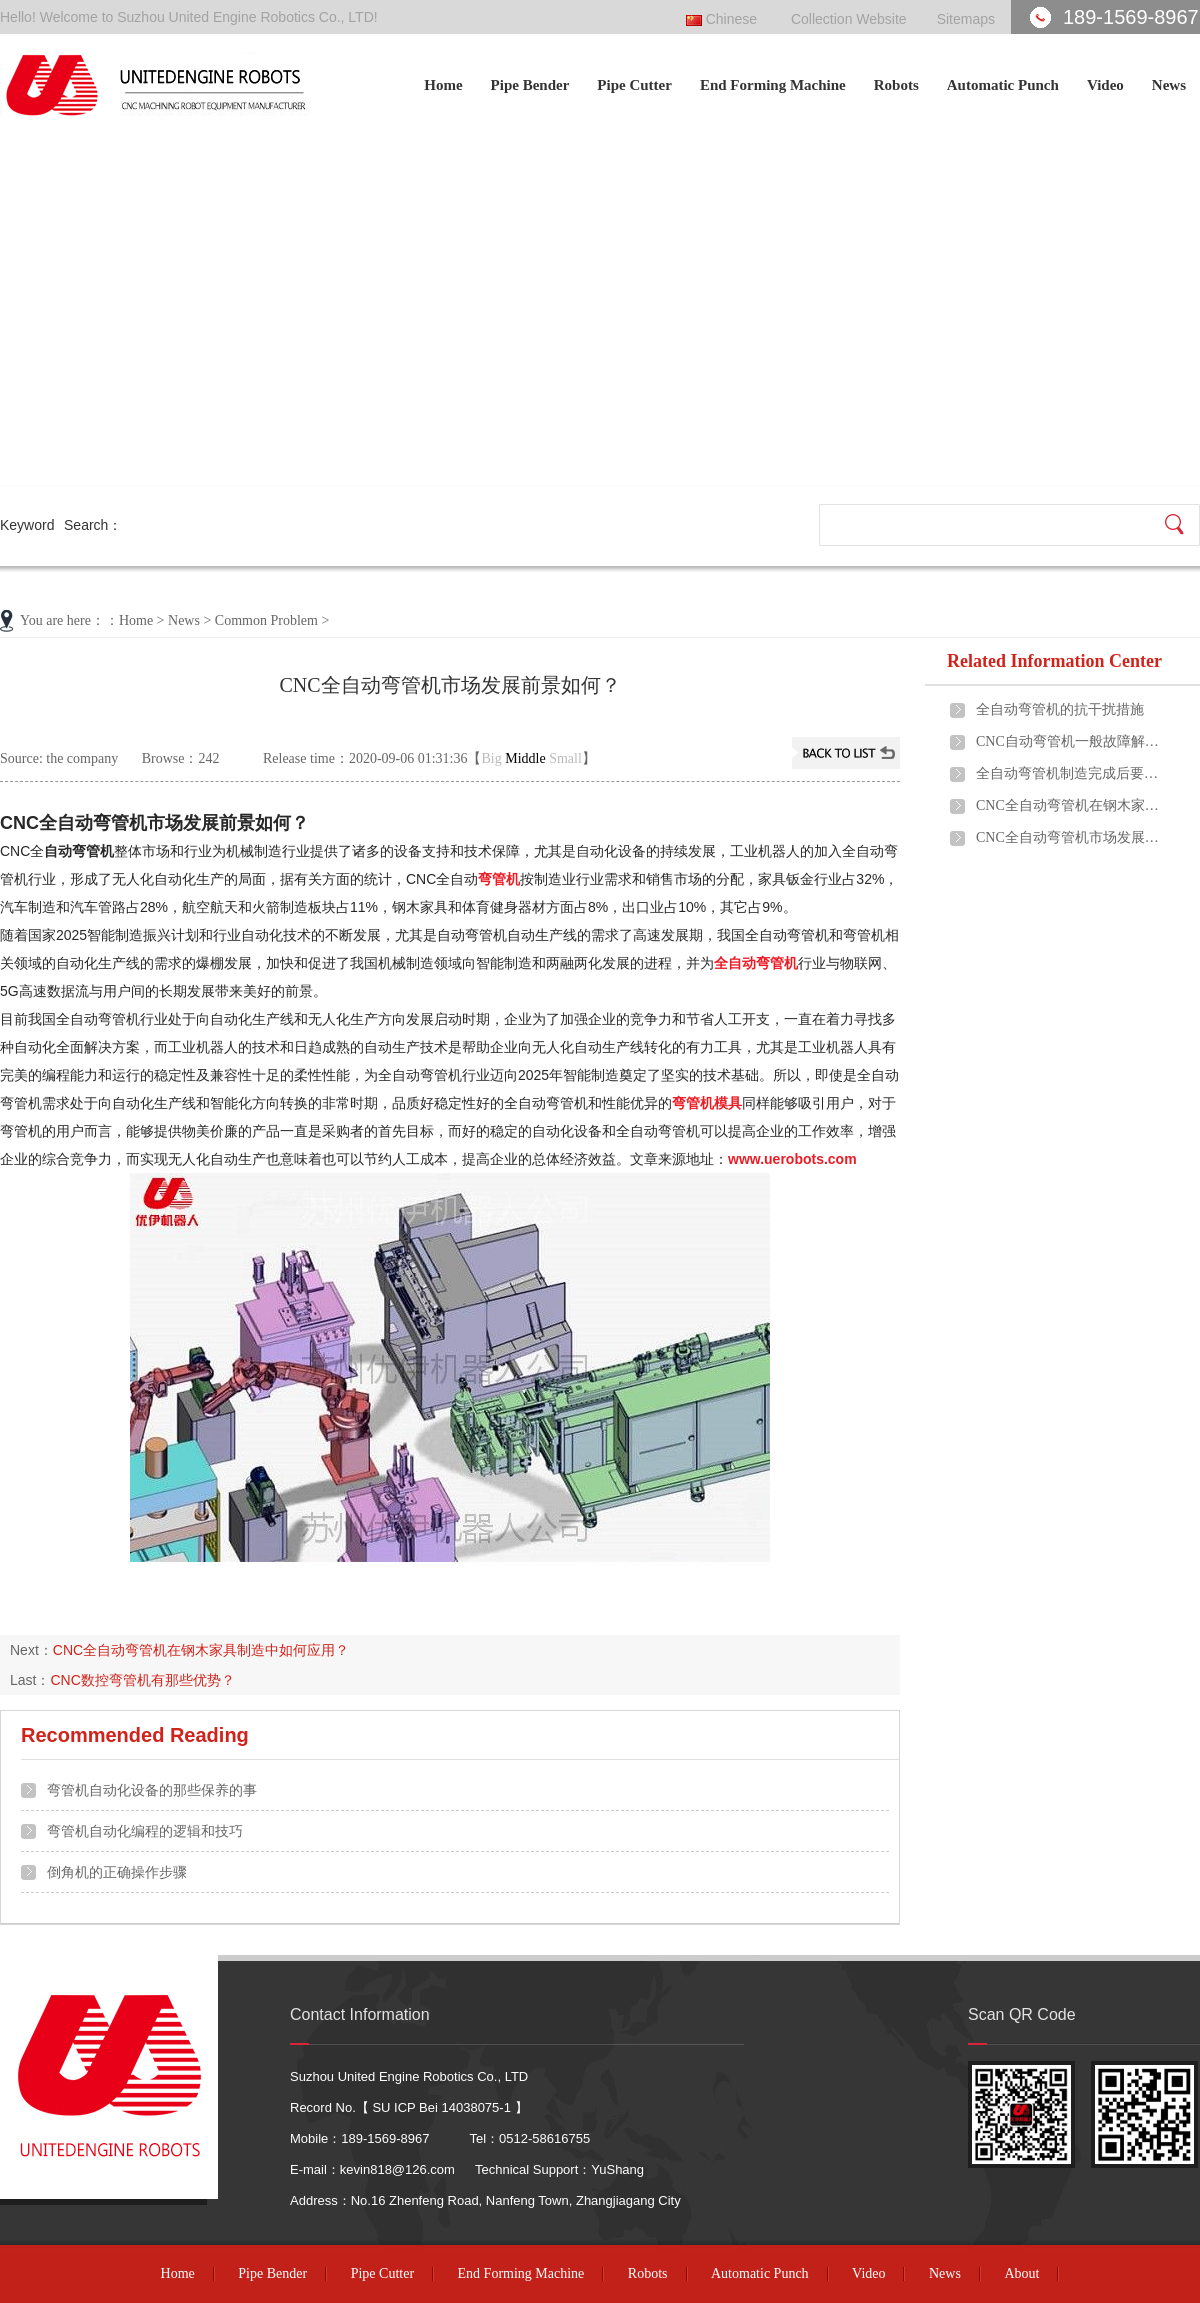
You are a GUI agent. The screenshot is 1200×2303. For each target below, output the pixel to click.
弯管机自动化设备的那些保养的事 (152, 1790)
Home (443, 85)
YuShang (617, 2169)
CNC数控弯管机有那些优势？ (142, 1680)
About (1021, 2273)
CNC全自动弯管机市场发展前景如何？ (1071, 837)
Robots (896, 85)
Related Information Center (1054, 661)
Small (565, 758)
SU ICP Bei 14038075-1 (441, 2107)
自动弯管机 (79, 851)
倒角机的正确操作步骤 (117, 1872)
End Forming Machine (773, 85)
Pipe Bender (530, 85)
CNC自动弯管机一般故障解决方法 (1071, 741)
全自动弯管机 (756, 963)
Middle (525, 758)
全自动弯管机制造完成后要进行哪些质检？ (1071, 773)
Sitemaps (966, 19)
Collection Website (849, 19)
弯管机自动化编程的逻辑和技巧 (145, 1831)
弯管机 (499, 879)
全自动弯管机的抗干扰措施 (1060, 709)
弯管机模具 (707, 1103)
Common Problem (266, 620)
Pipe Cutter (634, 85)
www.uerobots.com (792, 1159)
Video (1105, 85)
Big (492, 758)
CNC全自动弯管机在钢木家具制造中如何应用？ (201, 1650)
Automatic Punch (1003, 85)
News (1169, 85)
